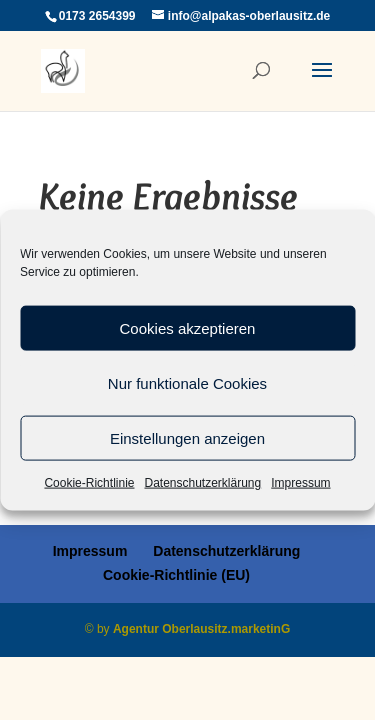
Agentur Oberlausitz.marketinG (201, 629)
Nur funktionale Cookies (187, 382)
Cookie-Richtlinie (89, 483)
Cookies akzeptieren (188, 327)
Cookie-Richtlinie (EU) (176, 575)
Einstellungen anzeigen (187, 437)
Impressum (300, 483)
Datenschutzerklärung (202, 483)
